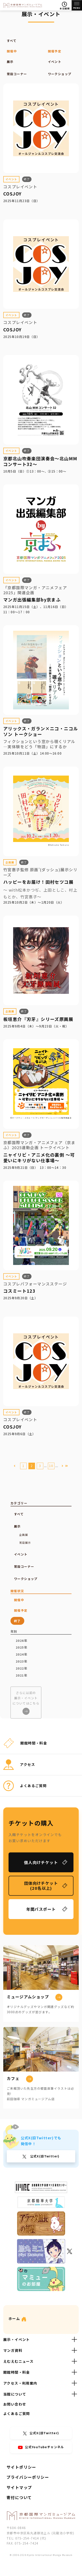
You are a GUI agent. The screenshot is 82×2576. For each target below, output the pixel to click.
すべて (11, 40)
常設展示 (25, 1542)
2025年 (21, 1647)
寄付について (19, 2497)
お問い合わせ (14, 2404)
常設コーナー (17, 74)
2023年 (21, 1661)
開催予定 (54, 51)
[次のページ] (62, 1466)
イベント (54, 61)
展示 (10, 61)
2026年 (21, 1640)
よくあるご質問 (16, 2413)
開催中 (12, 51)
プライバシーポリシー (28, 2477)
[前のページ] (15, 1466)
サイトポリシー (21, 2467)
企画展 (9, 862)
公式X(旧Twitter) (44, 2156)
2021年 (21, 1675)
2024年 (21, 1654)
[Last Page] (66, 1466)
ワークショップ (60, 74)
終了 (17, 1621)
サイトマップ (19, 2487)
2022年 (21, 1668)
